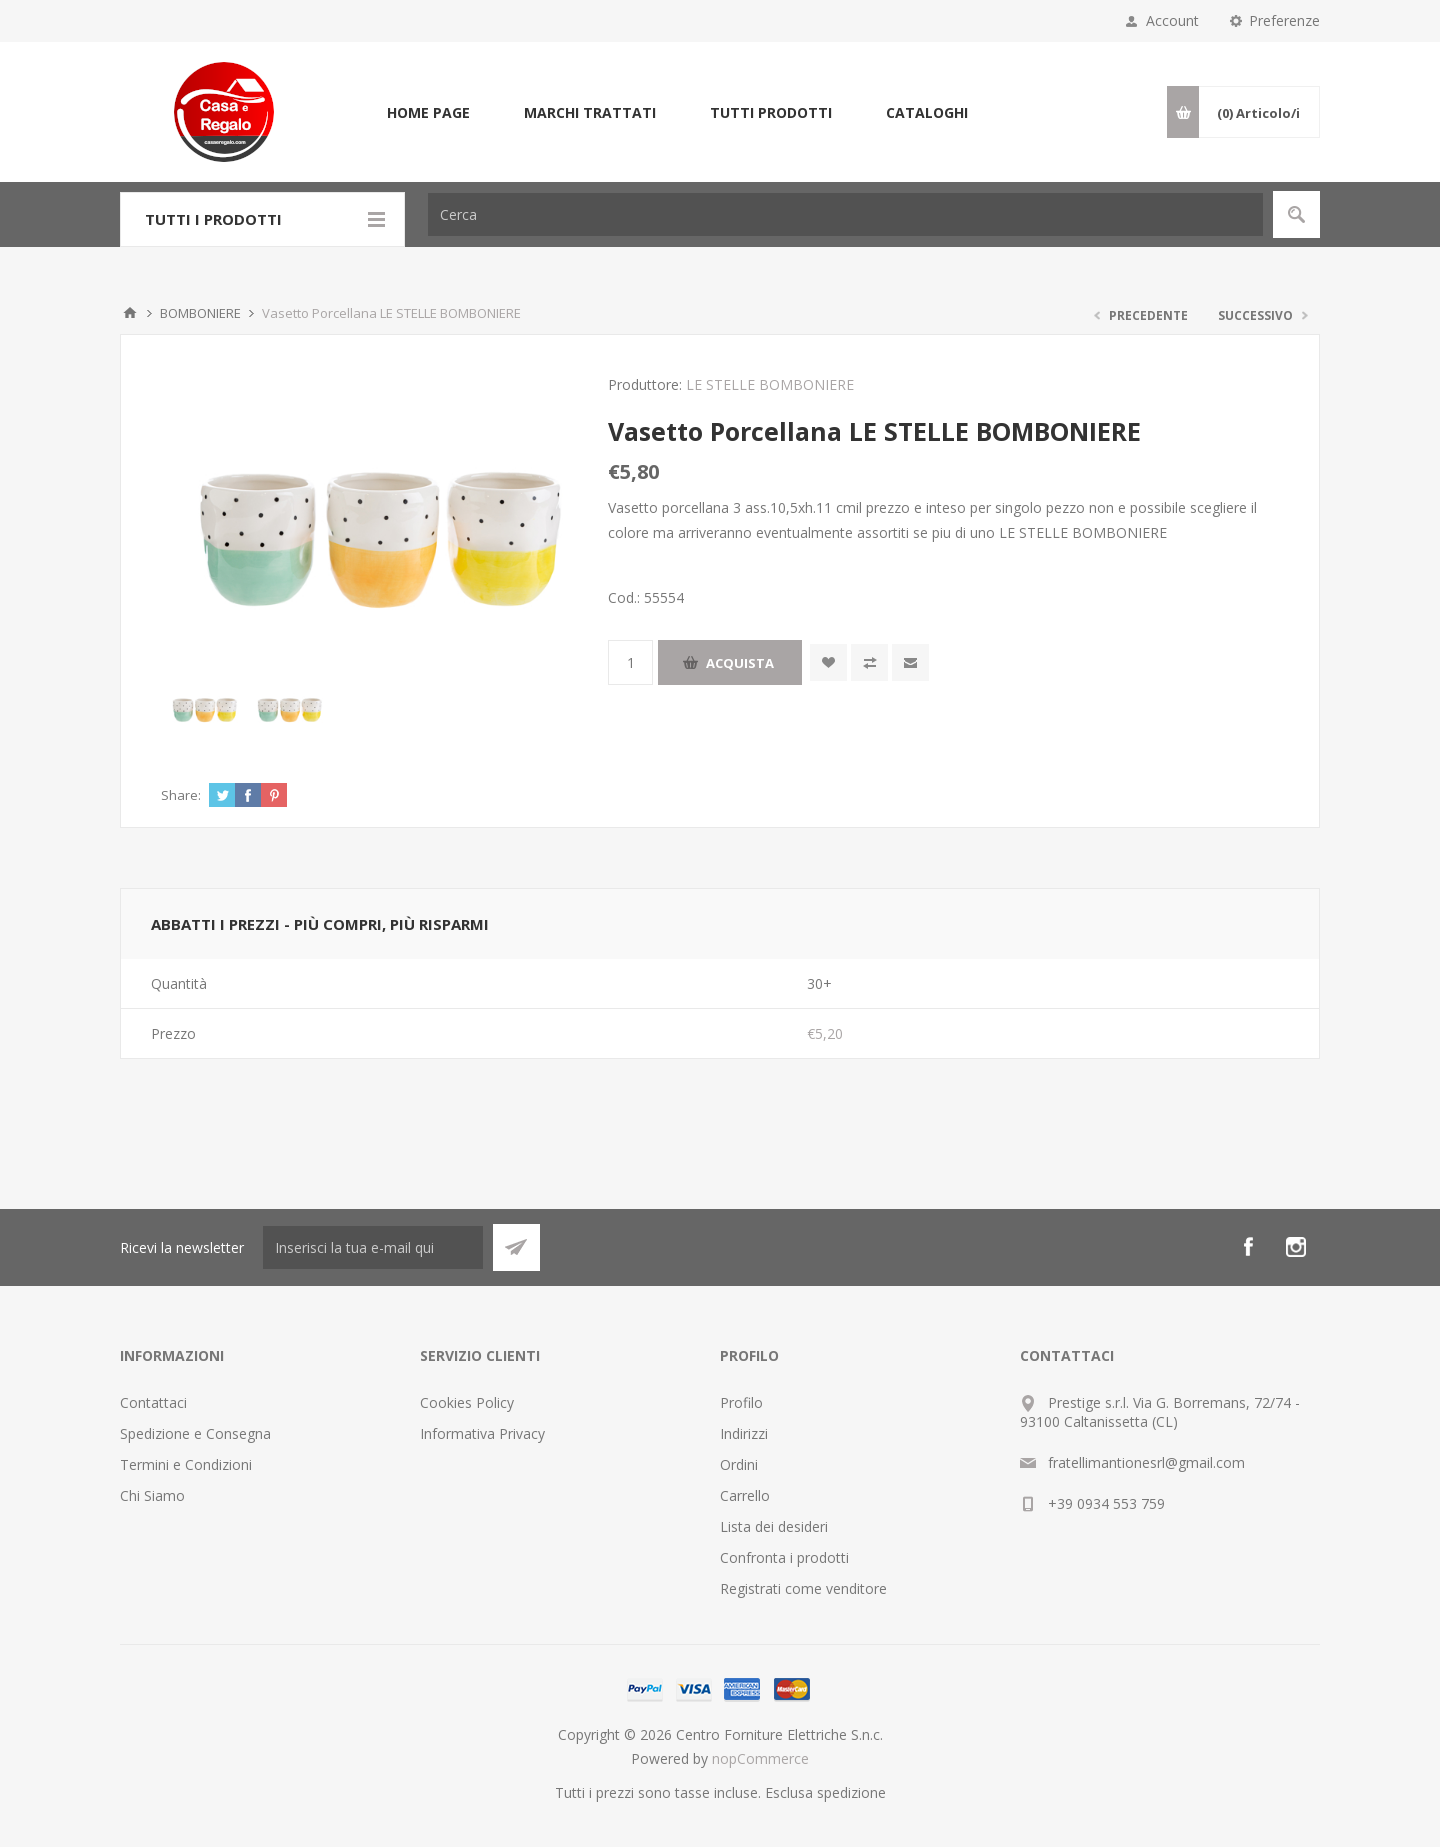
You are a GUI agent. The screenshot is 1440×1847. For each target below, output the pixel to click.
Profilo (741, 1402)
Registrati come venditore (803, 1588)
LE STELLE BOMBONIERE (770, 384)
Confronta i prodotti (784, 1557)
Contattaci (153, 1402)
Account (1172, 20)
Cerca (1296, 214)
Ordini (739, 1464)
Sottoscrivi (516, 1247)
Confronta (869, 662)
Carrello (745, 1495)
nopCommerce (760, 1758)
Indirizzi (744, 1433)
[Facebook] (1248, 1247)
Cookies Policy (467, 1402)
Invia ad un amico (910, 662)
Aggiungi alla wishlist (828, 662)
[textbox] (845, 214)
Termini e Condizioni (186, 1464)
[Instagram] (1296, 1247)
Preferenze (1284, 20)
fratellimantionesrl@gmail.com (1146, 1462)
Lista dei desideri (774, 1526)
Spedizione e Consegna (195, 1433)
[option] (203, 705)
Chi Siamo (152, 1495)
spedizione (851, 1792)
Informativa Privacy (482, 1433)
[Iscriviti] (373, 1247)
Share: (181, 795)
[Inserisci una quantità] (630, 662)
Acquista (740, 663)
